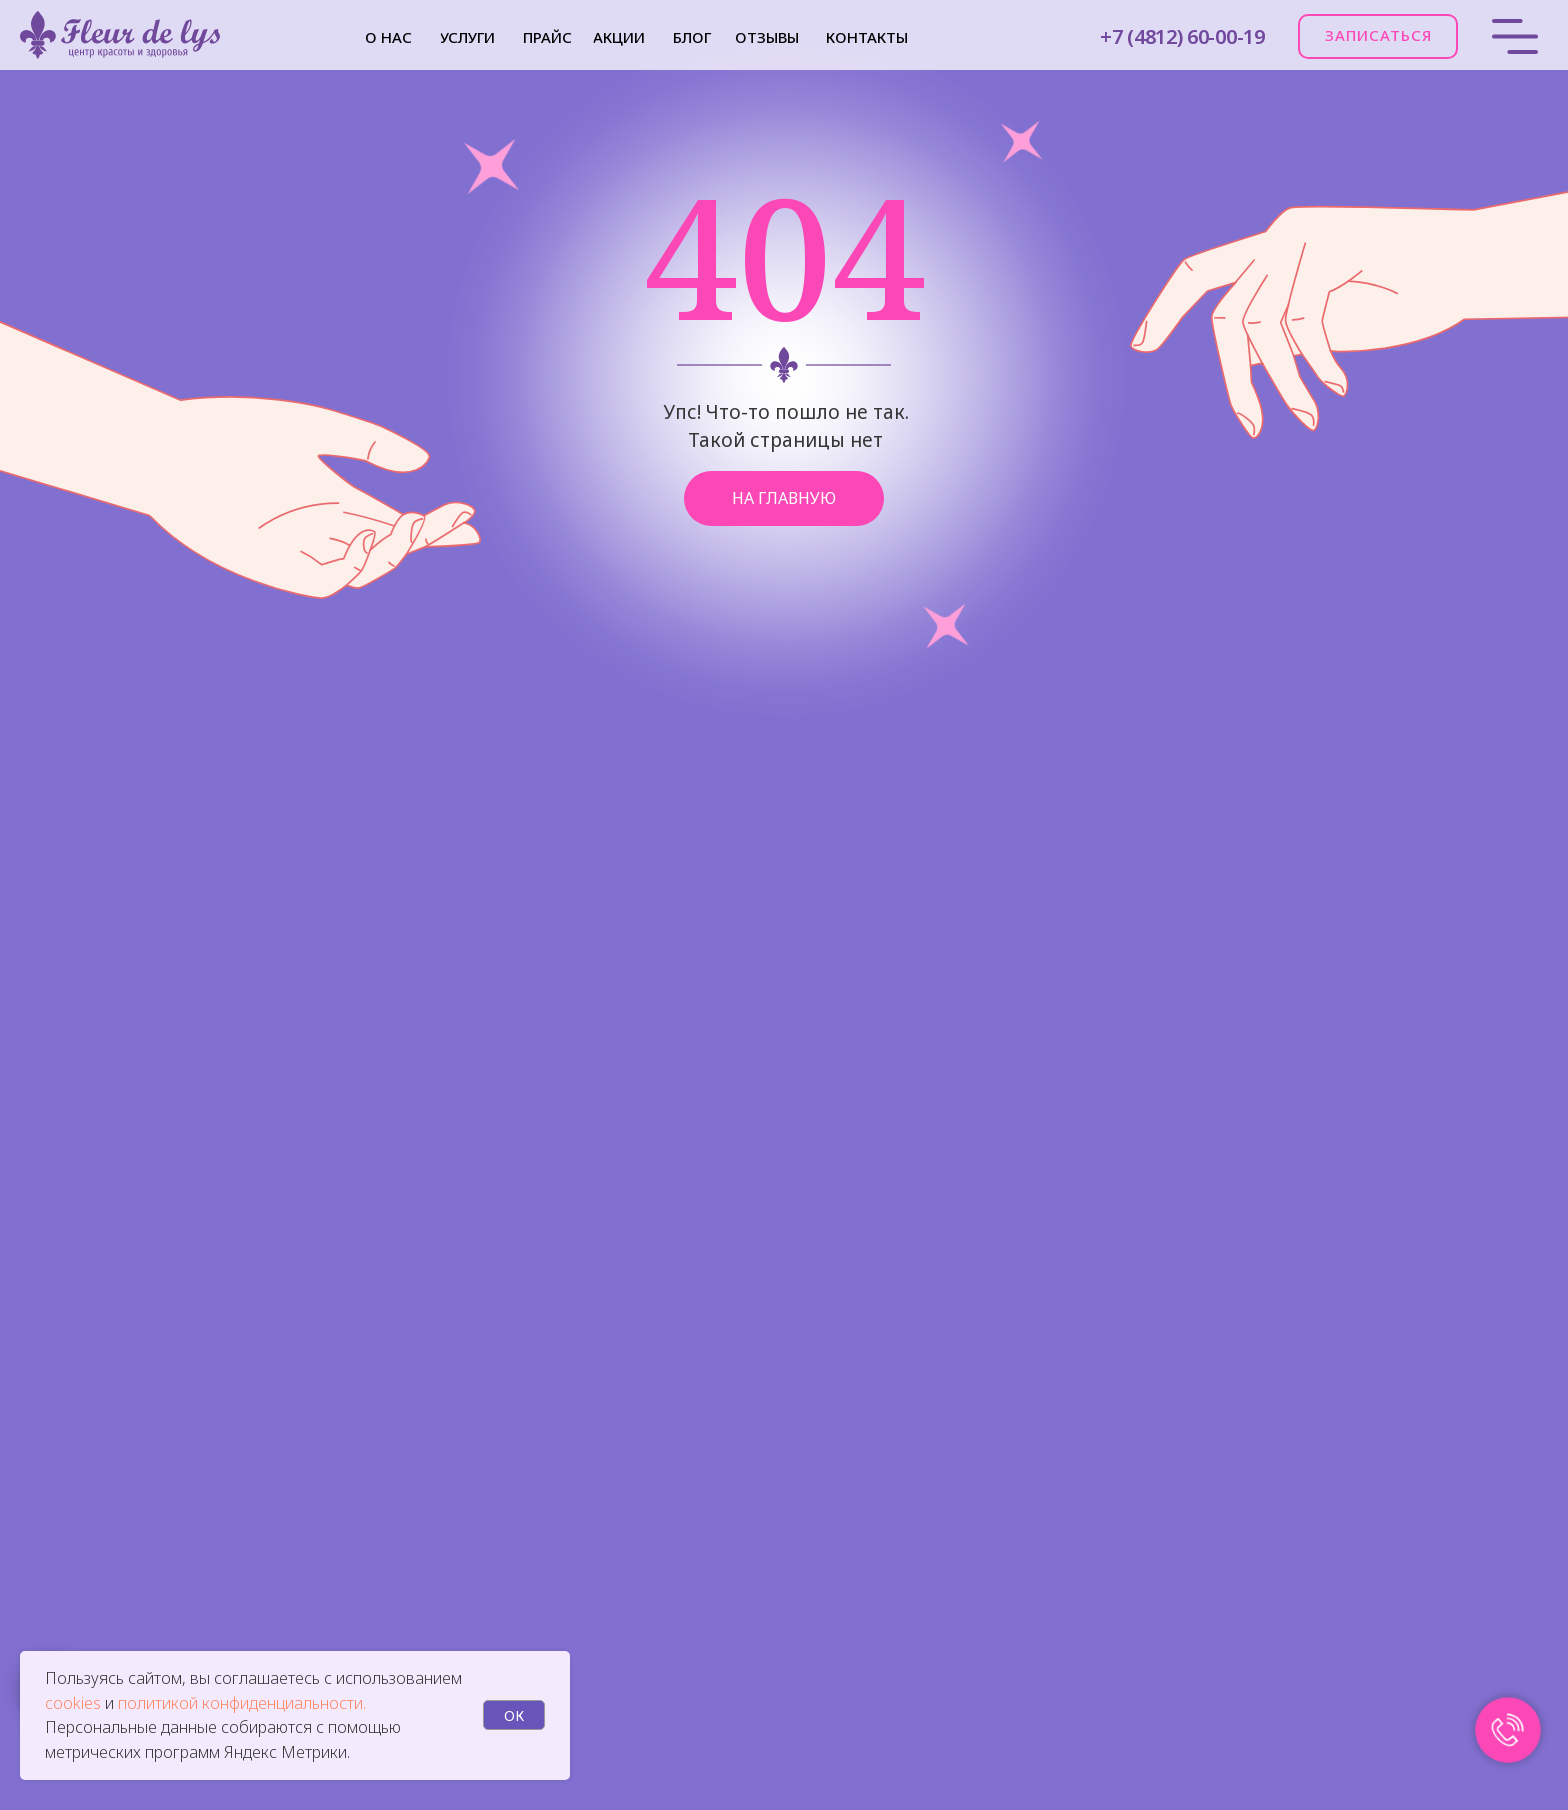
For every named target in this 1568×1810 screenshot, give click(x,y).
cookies (75, 1703)
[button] (1378, 36)
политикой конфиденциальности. (242, 1703)
